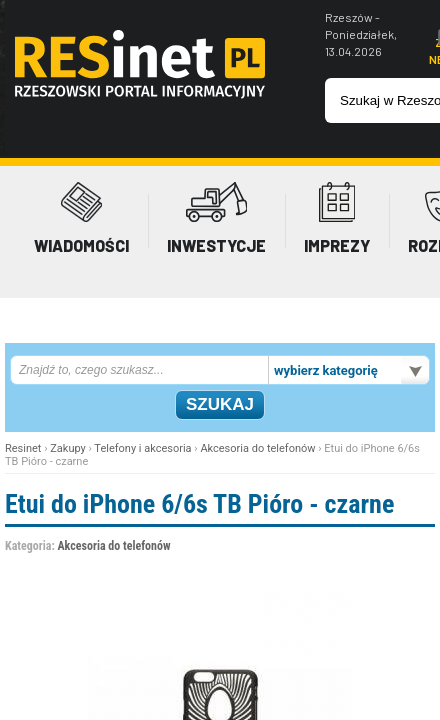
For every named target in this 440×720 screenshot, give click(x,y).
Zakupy (68, 448)
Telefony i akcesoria (142, 448)
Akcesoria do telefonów (257, 448)
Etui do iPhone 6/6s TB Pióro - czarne (199, 504)
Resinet (23, 448)
